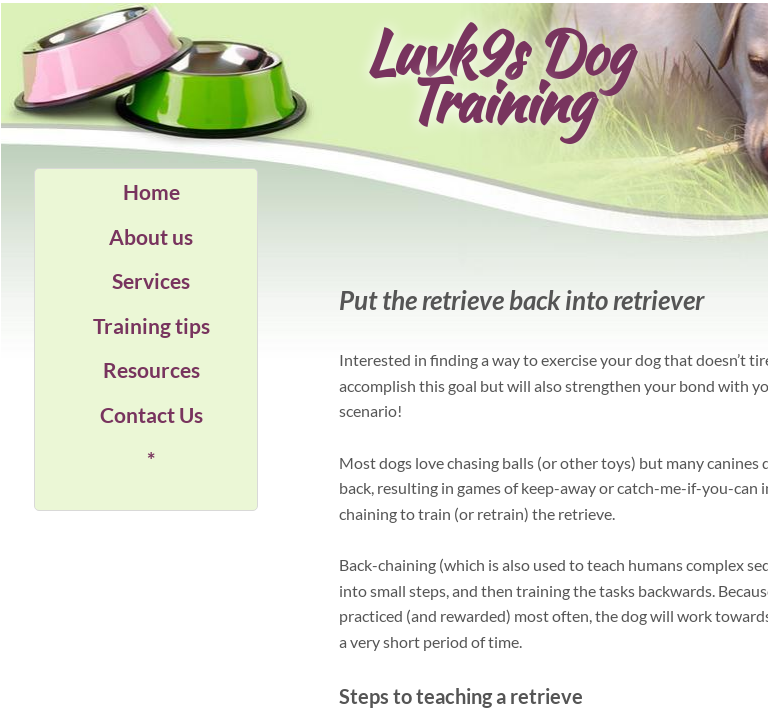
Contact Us (151, 414)
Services (151, 280)
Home (151, 191)
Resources (151, 369)
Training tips (151, 325)
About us (151, 236)
